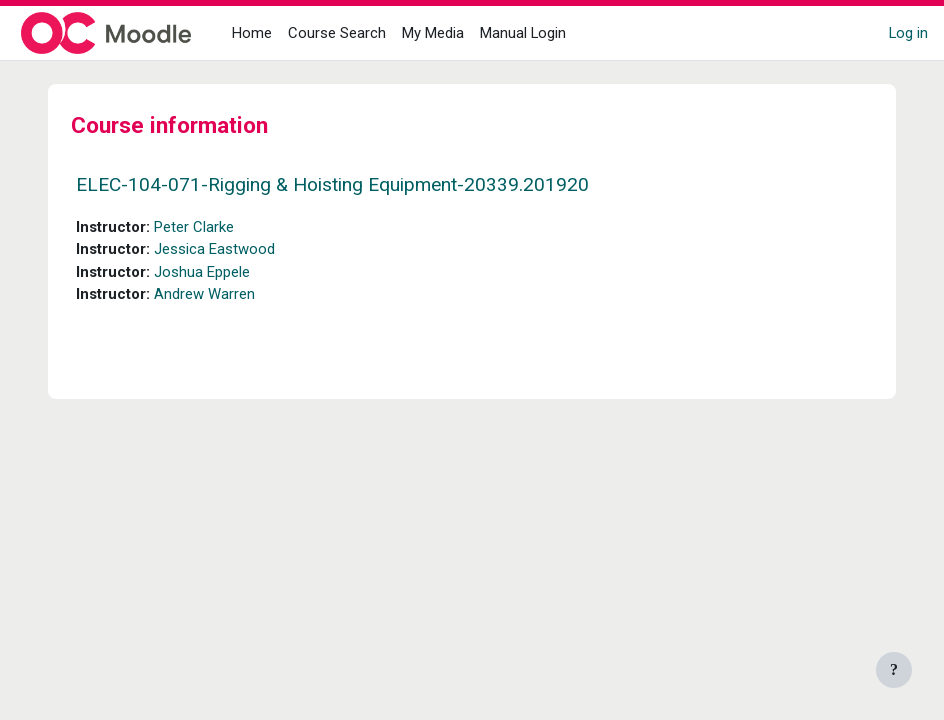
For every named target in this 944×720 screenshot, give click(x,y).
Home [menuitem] (252, 33)
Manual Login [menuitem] (523, 33)
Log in (908, 33)
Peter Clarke (194, 227)
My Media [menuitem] (433, 33)
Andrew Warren (204, 294)
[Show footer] (894, 670)
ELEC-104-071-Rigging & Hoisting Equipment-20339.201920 (332, 184)
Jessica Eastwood (214, 249)
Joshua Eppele (202, 272)
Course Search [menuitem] (337, 33)
